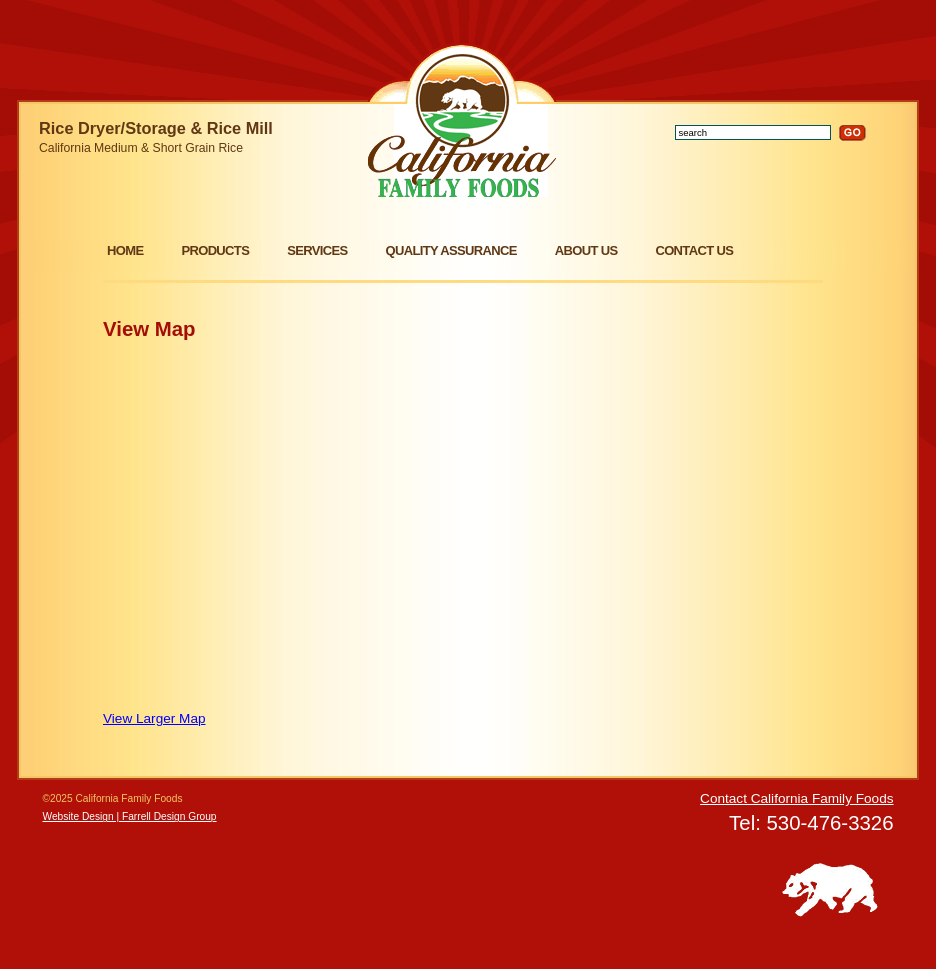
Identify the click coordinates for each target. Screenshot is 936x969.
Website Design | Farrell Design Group (130, 816)
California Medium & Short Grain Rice (141, 148)
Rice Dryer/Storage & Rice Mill (156, 128)
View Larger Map (154, 718)
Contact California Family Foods (796, 798)
